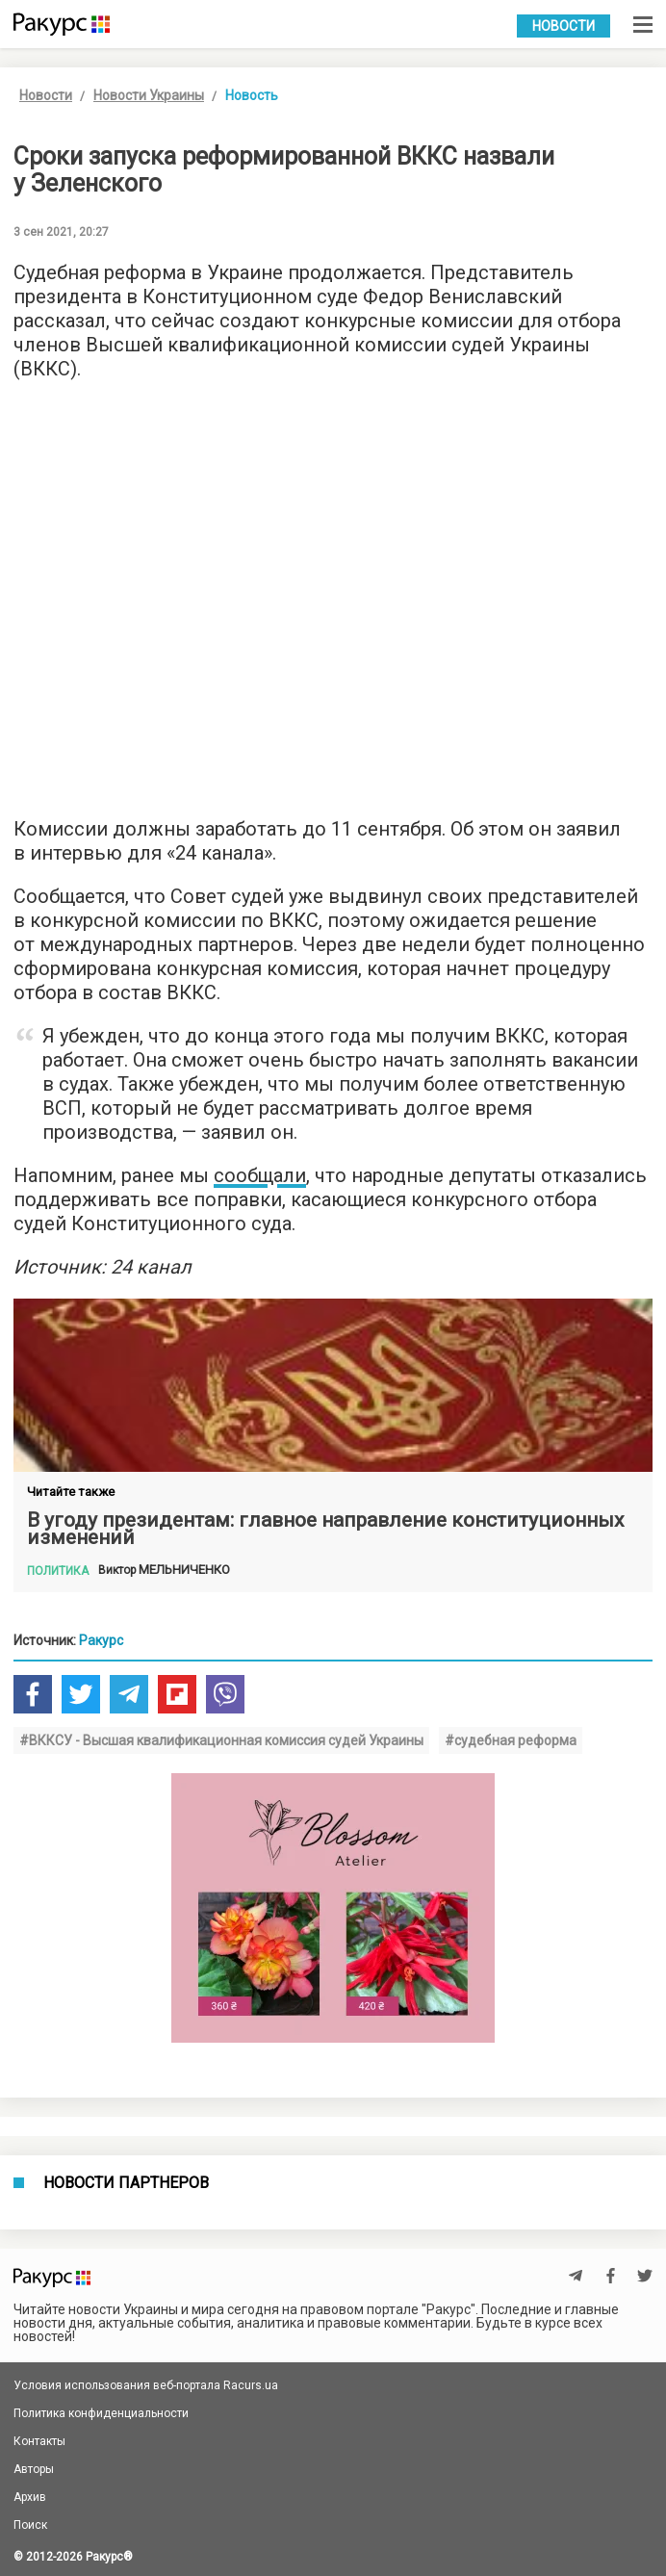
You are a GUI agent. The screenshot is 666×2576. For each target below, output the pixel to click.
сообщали (260, 1175)
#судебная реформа (510, 1740)
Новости (563, 26)
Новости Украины (148, 95)
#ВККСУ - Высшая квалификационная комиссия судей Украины (221, 1740)
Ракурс (101, 1640)
